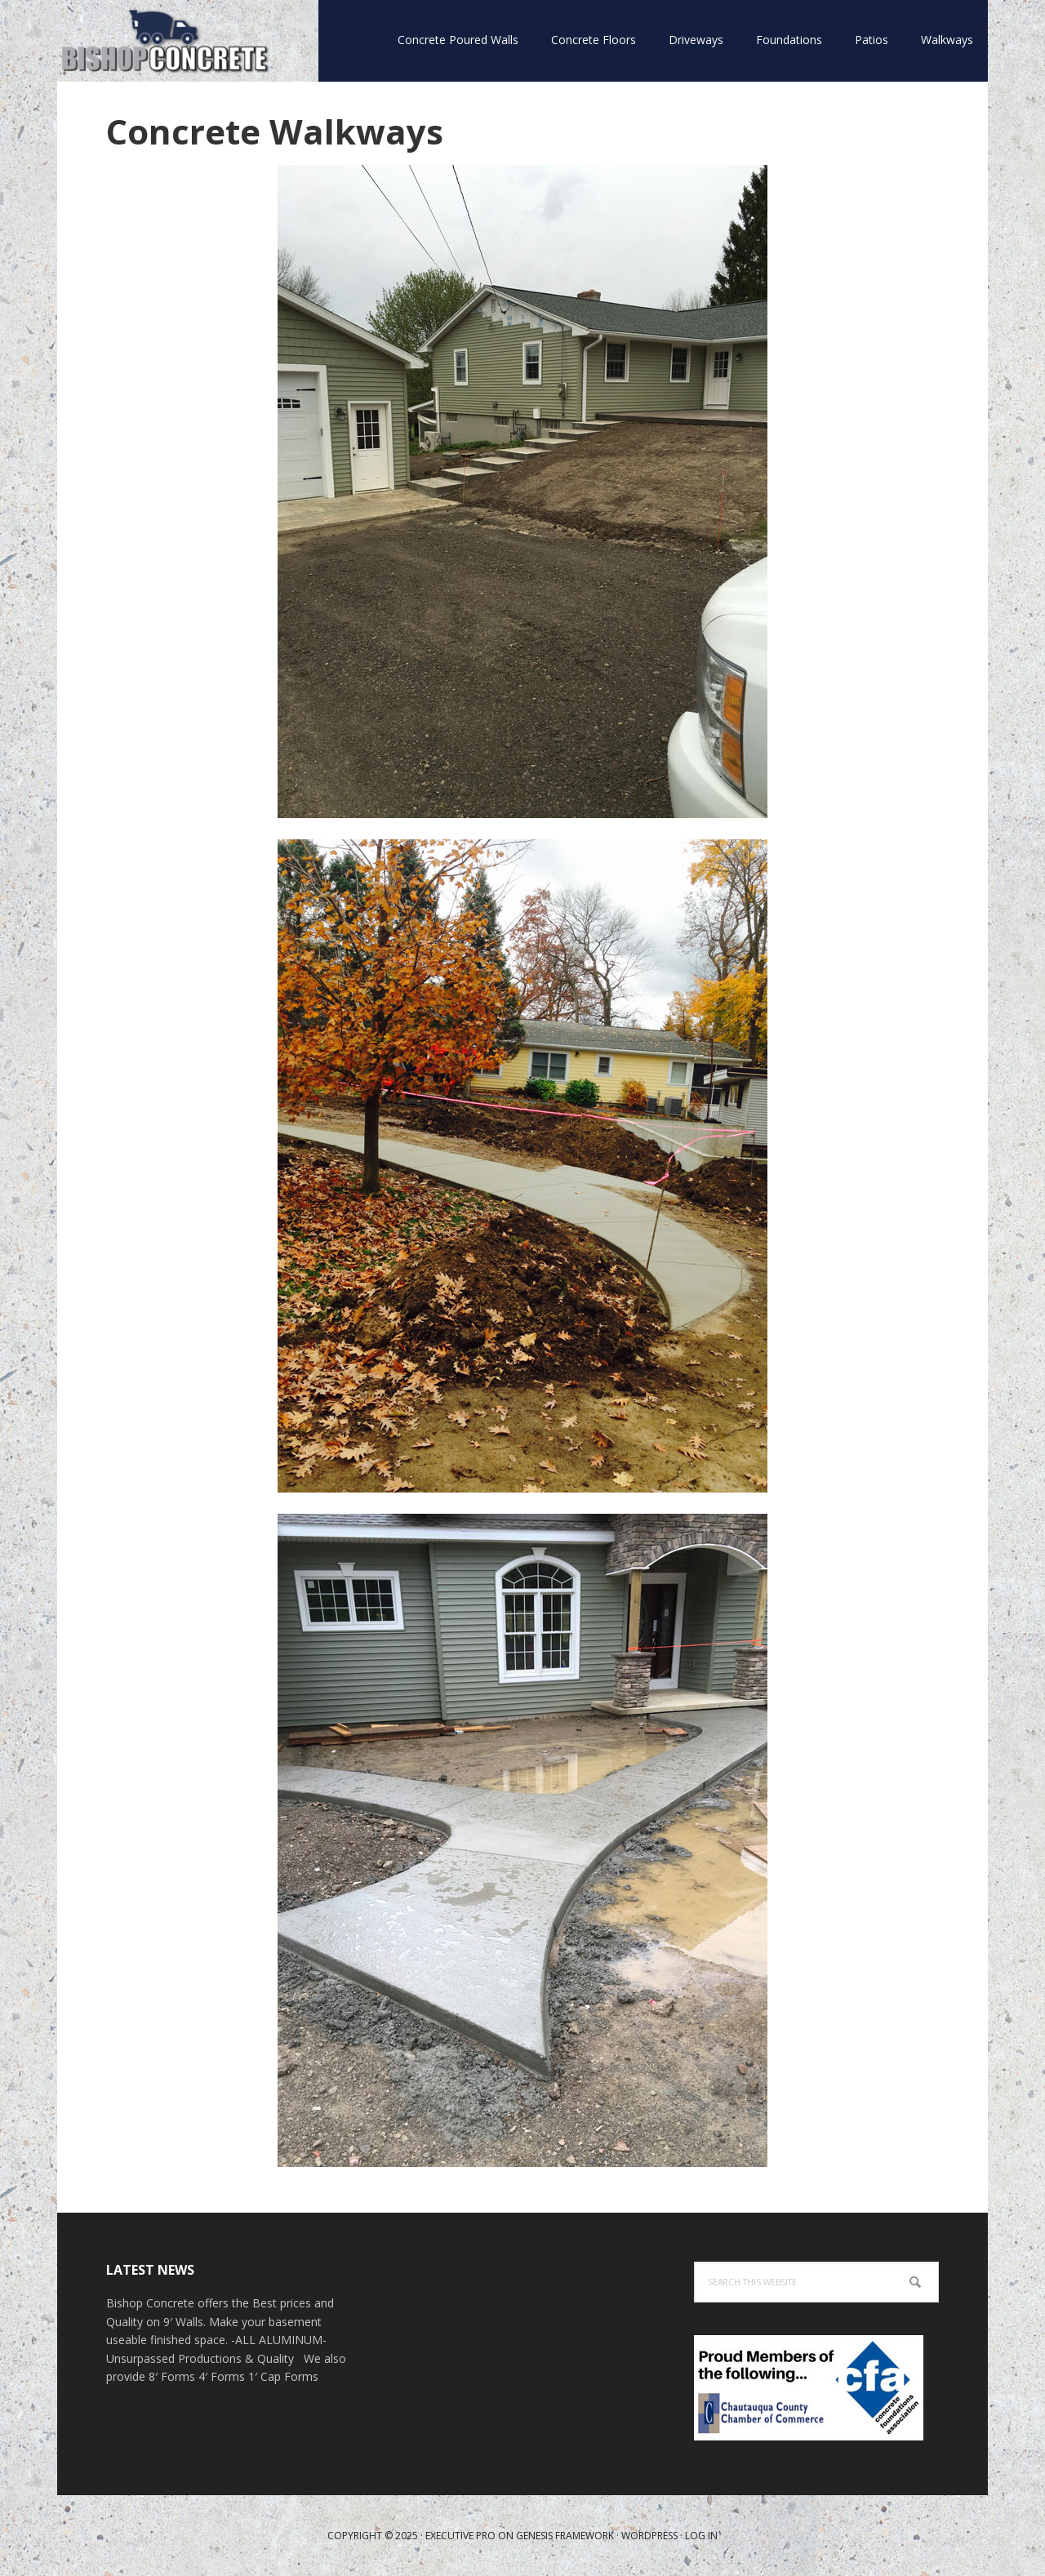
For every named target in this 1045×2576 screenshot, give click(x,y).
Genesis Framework (565, 2536)
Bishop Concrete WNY (163, 41)
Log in (701, 2536)
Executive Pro (460, 2536)
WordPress (649, 2536)
